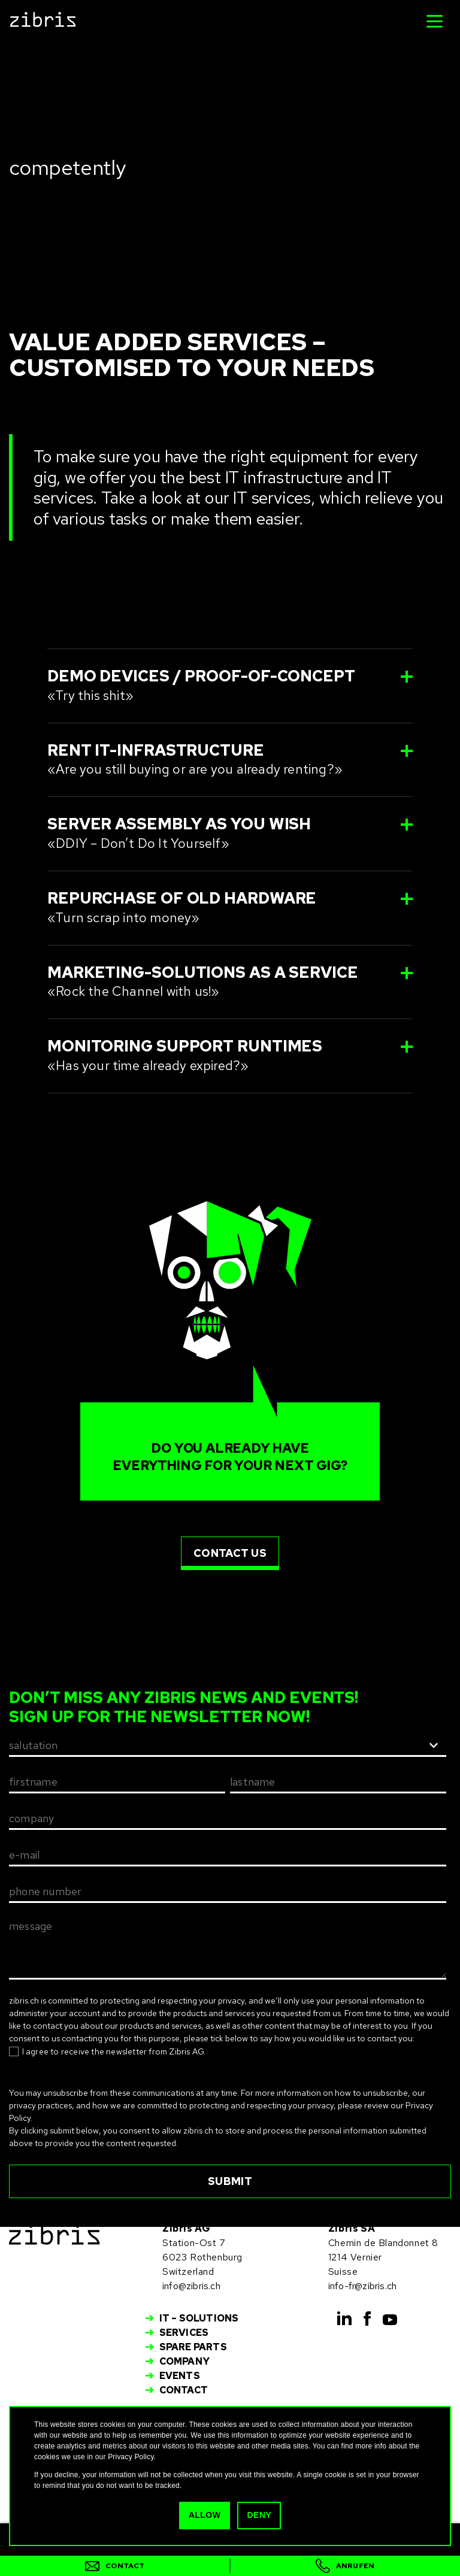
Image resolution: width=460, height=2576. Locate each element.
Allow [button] (205, 2515)
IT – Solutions (199, 2318)
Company (184, 2361)
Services (184, 2332)
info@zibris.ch (191, 2286)
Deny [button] (259, 2515)
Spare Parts (193, 2347)
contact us (230, 1553)
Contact (183, 2390)
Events (179, 2375)
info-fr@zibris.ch (362, 2286)
